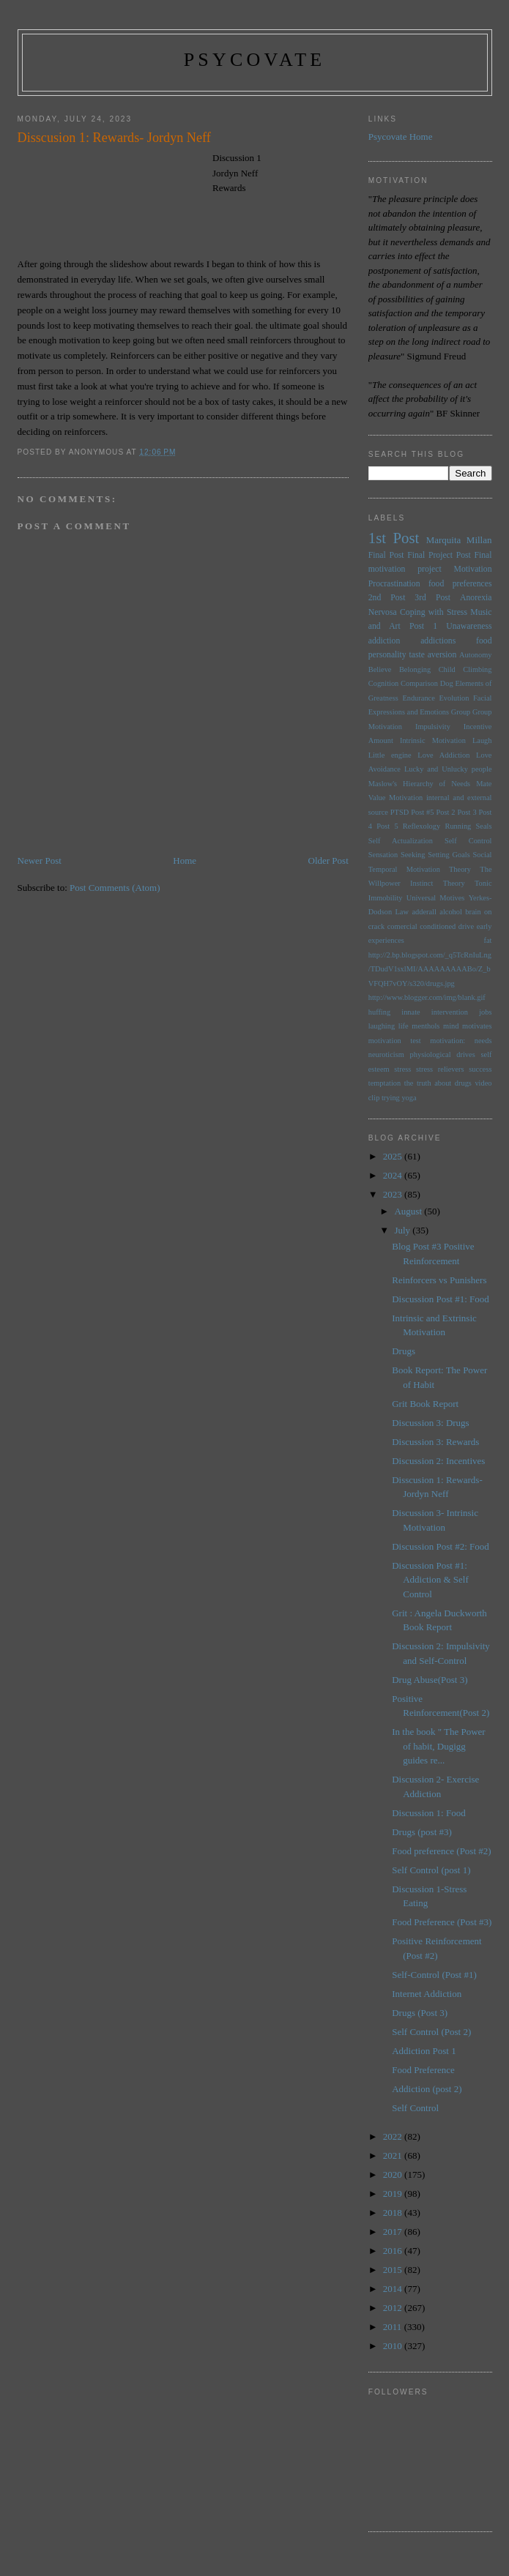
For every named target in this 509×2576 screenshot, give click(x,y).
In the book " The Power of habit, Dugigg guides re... (438, 1746)
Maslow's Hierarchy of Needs (419, 784)
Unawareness (468, 626)
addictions (438, 641)
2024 (393, 1175)
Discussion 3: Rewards (435, 1441)
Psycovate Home (400, 136)
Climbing (477, 669)
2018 (393, 2212)
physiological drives (442, 1054)
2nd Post (387, 597)
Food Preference (423, 2069)
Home (184, 860)
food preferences (460, 584)
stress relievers (440, 1069)
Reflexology (421, 826)
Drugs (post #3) (422, 1831)
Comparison (419, 683)
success (480, 1069)
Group (461, 712)
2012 (393, 2307)
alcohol (450, 912)
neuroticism (386, 1054)
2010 (393, 2345)
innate (410, 1012)
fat (488, 940)
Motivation (473, 569)
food (483, 641)
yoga (408, 1098)
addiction (384, 641)
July (403, 1230)
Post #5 (422, 812)
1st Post (394, 537)
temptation (384, 1083)
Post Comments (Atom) (115, 887)
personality (387, 655)
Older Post (328, 860)
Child (447, 669)
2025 (393, 1156)
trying (391, 1098)
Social (482, 855)
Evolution (454, 698)
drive (466, 926)
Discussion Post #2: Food (440, 1546)
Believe (380, 669)
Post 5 (387, 826)
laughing (381, 1026)
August (409, 1211)
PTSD (399, 812)
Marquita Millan (459, 539)
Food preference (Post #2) (441, 1850)
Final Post (386, 555)
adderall (424, 912)
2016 (393, 2250)
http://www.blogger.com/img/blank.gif (427, 997)
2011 (393, 2326)
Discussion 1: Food (428, 1812)
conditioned (438, 926)
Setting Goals (448, 855)
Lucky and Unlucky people (448, 769)
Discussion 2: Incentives (438, 1460)
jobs (485, 1012)
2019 (393, 2193)
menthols (425, 1026)
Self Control (468, 841)
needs (483, 1041)
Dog (446, 683)
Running (458, 826)
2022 (393, 2136)
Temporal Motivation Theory (419, 869)
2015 (393, 2269)
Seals (484, 826)
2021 (393, 2155)
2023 (393, 1194)
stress (402, 1069)
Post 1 (423, 626)
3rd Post (432, 597)
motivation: (447, 1041)
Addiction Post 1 (424, 2050)
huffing (379, 1012)
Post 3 (467, 812)
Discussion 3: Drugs (430, 1422)
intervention (449, 1012)
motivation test (394, 1041)
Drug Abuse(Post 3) (429, 1679)
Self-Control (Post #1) (434, 1974)
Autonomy (475, 655)
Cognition (383, 683)
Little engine (390, 755)
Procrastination (394, 584)
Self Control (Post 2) (431, 2031)
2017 (393, 2231)
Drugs (403, 1350)
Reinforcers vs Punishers (439, 1279)
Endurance (418, 698)
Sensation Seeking (397, 855)
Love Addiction (443, 755)
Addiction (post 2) (426, 2088)
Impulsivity (432, 727)
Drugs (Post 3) (419, 2012)
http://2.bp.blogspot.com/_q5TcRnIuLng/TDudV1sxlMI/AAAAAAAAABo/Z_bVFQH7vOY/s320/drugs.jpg (429, 969)
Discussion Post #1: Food (440, 1298)
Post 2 (445, 812)
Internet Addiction (426, 1993)
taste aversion (432, 655)
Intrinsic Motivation (433, 740)
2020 (393, 2174)
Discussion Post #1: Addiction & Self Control (430, 1579)
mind (450, 1026)
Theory (454, 883)
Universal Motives (435, 898)
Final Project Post (439, 555)
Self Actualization (400, 841)
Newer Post (40, 860)
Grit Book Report (425, 1403)
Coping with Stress (433, 612)
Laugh (482, 740)
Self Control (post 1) (431, 1869)
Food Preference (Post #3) (441, 1921)
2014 (393, 2288)
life (403, 1026)
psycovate (255, 59)
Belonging (415, 669)
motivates (476, 1026)
